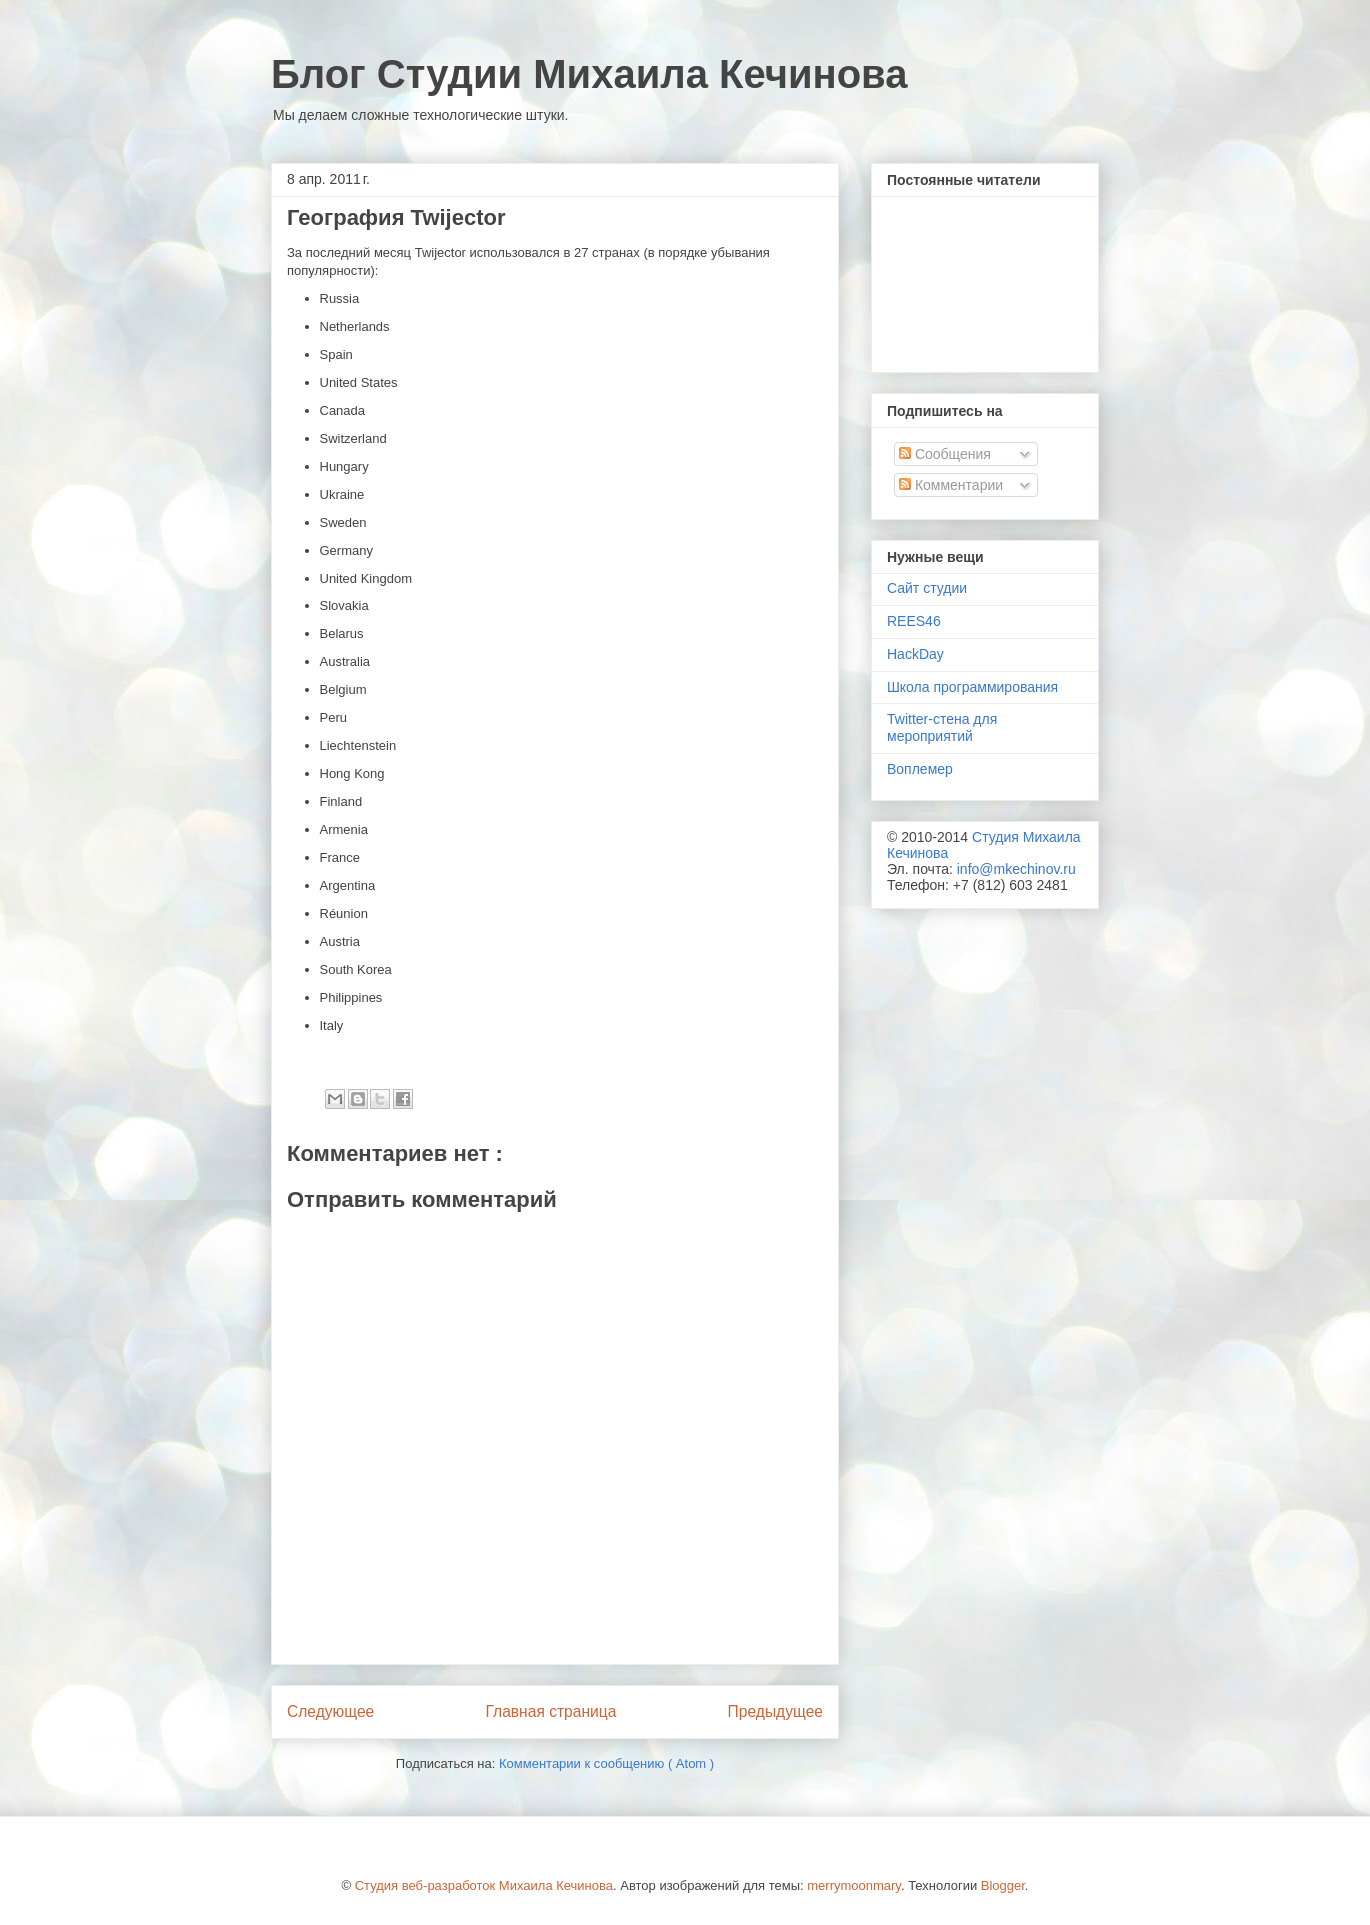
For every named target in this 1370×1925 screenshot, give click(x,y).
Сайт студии (927, 588)
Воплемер (920, 769)
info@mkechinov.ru (1016, 869)
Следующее (330, 1711)
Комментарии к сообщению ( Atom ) (606, 1763)
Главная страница (550, 1711)
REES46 (914, 621)
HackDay (915, 654)
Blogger (1003, 1885)
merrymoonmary (854, 1885)
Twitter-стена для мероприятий (942, 727)
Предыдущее (775, 1711)
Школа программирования (972, 687)
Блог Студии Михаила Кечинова (589, 74)
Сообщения (945, 454)
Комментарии (951, 485)
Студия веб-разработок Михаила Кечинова (484, 1885)
